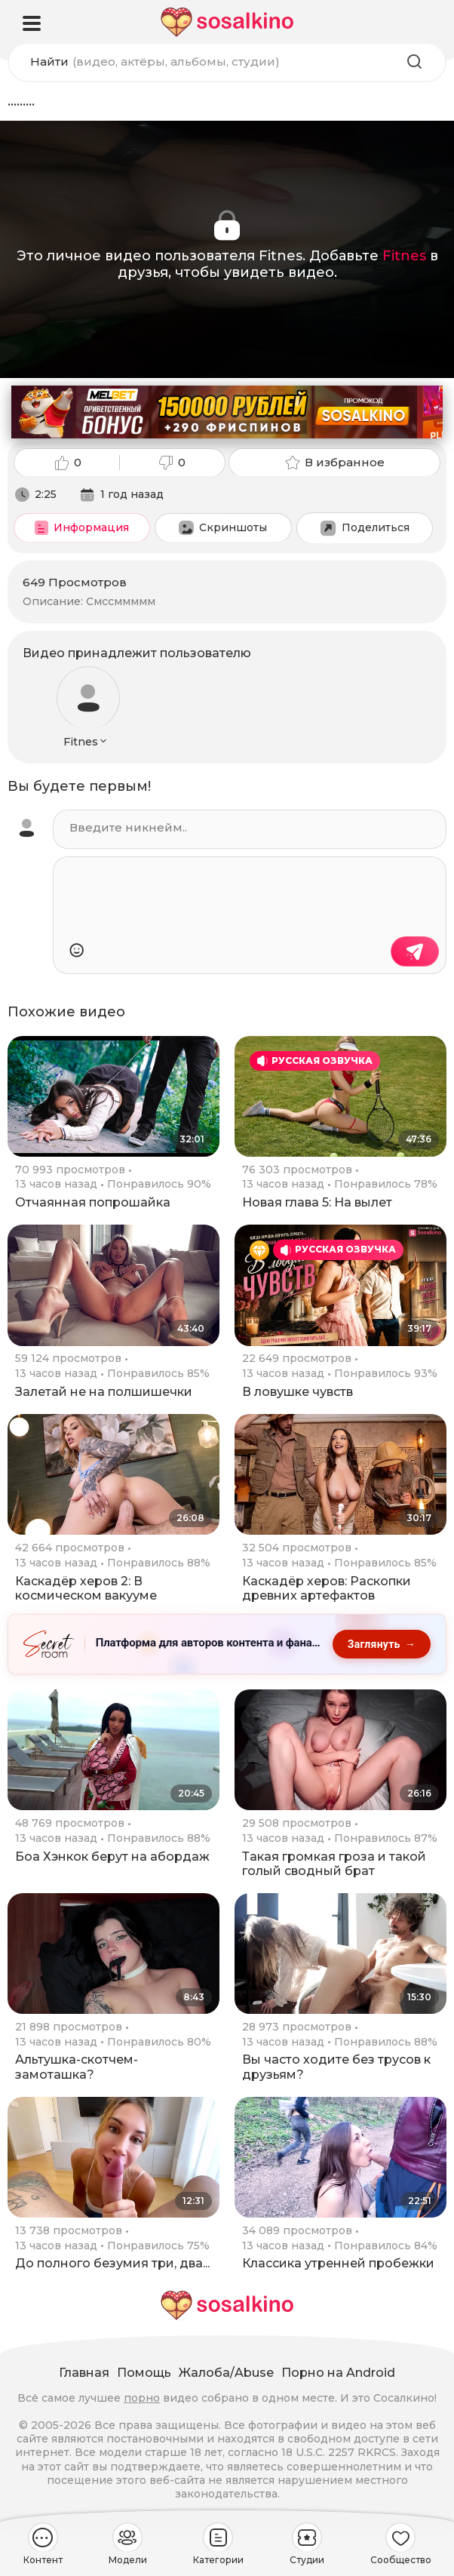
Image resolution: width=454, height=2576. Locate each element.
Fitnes (404, 255)
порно (142, 2398)
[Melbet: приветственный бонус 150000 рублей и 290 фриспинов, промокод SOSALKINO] (227, 412)
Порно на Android (338, 2372)
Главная (84, 2372)
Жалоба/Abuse (226, 2372)
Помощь (144, 2372)
